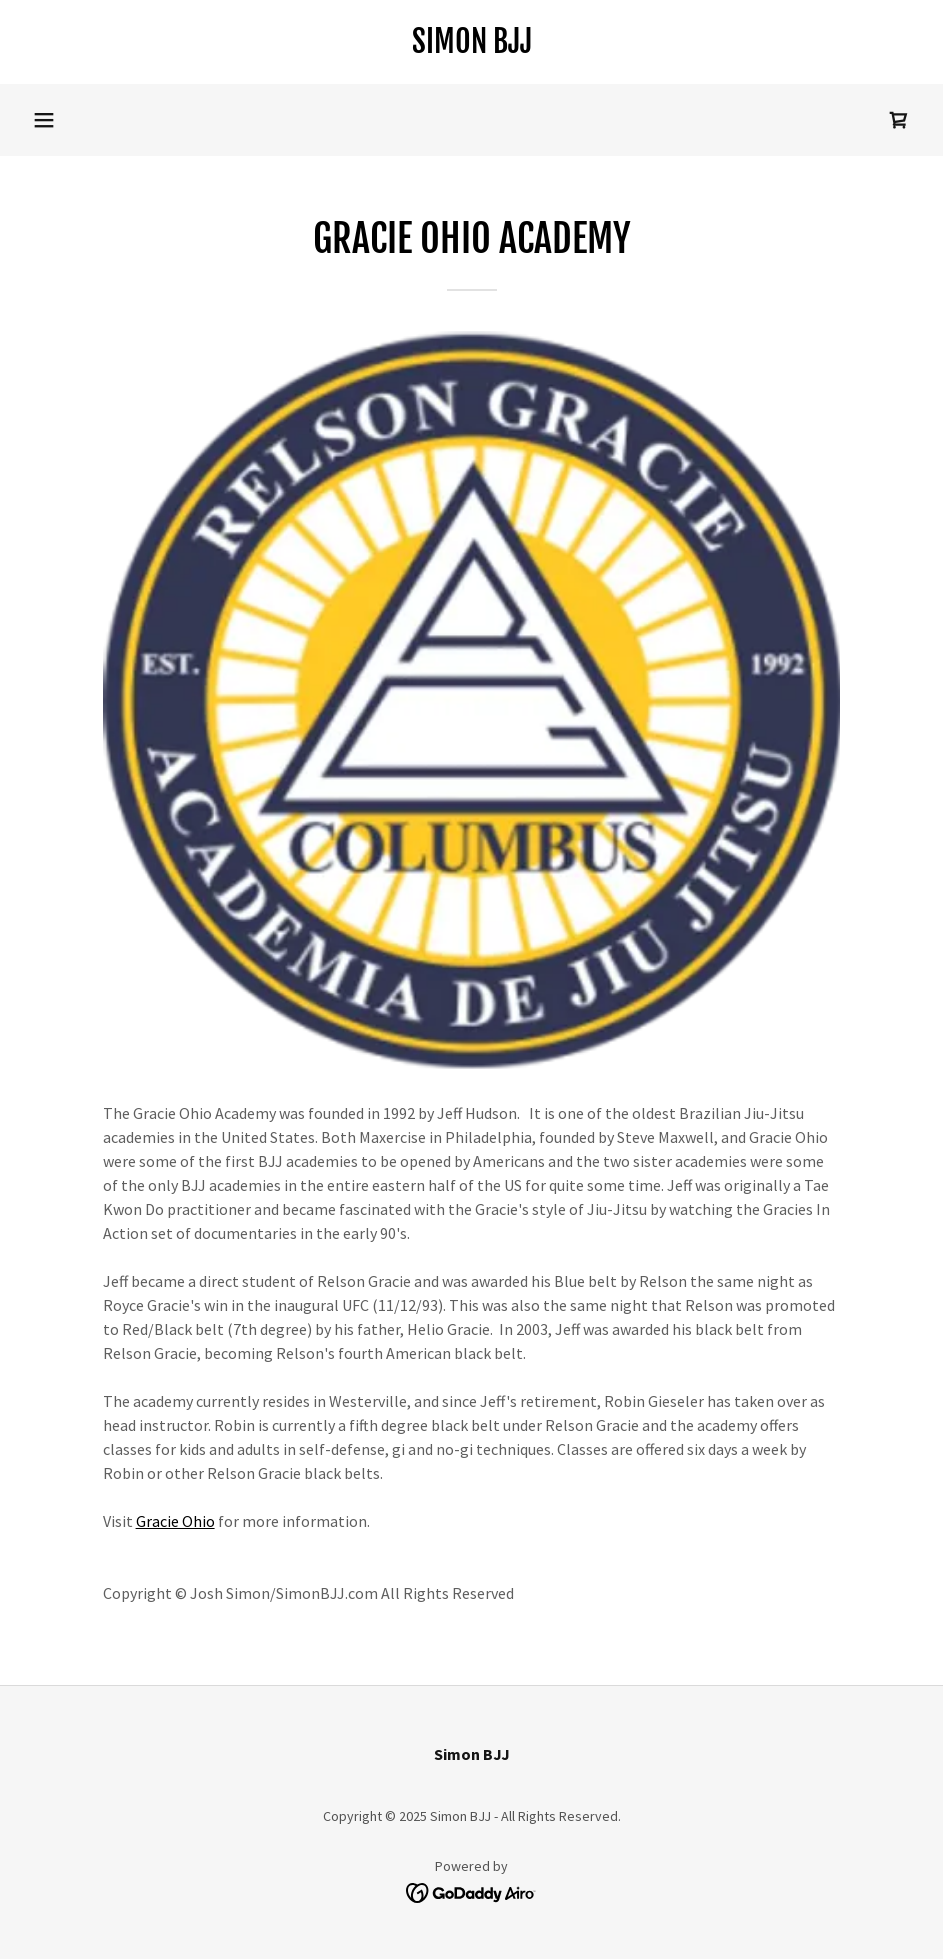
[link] (471, 47)
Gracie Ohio (175, 1521)
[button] (44, 120)
